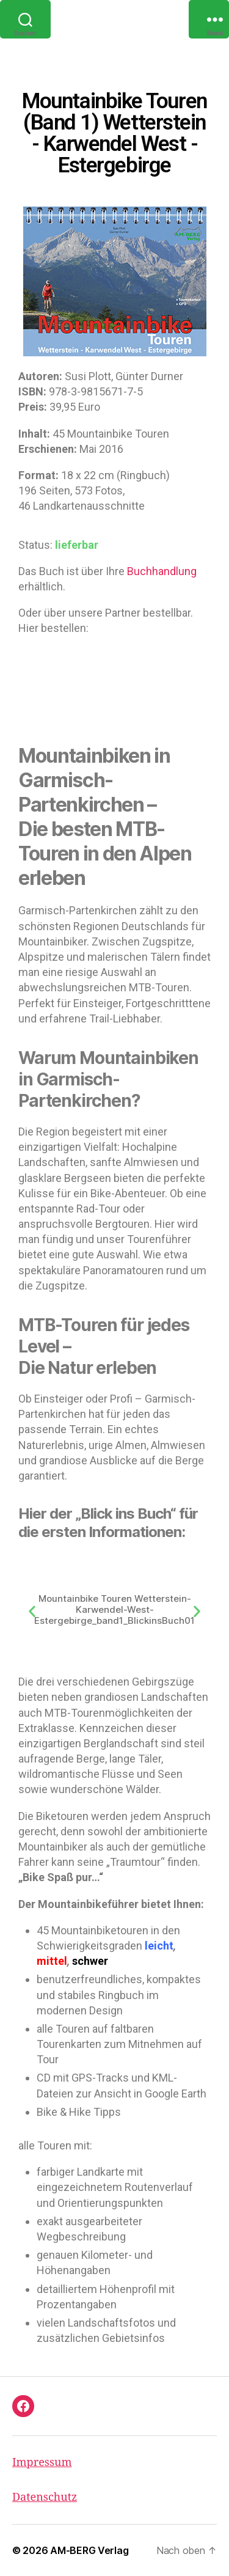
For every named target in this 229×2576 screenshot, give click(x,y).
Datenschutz (44, 2497)
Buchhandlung (162, 571)
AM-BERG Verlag (89, 2550)
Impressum (41, 2463)
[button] (32, 1610)
